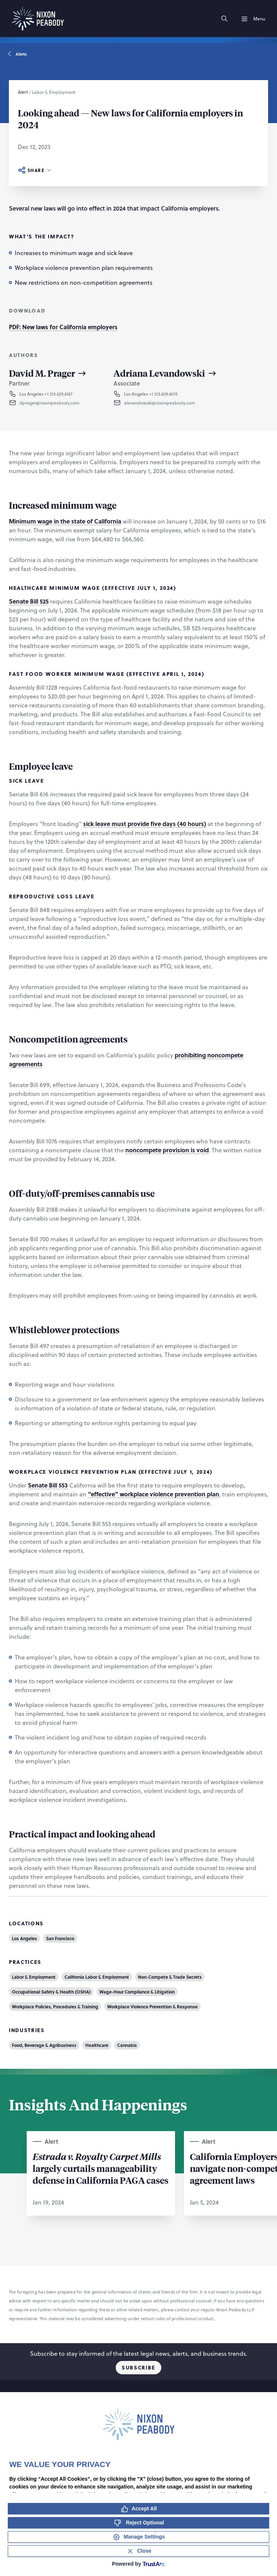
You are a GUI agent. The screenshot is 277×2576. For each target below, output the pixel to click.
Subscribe (138, 2367)
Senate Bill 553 (48, 1485)
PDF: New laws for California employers (63, 327)
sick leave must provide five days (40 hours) (144, 823)
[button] (54, 402)
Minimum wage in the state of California (65, 521)
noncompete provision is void (167, 1150)
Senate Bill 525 (29, 601)
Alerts (18, 54)
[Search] (224, 18)
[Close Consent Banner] (138, 2551)
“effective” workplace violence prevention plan (153, 1494)
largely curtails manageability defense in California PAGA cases (100, 2168)
